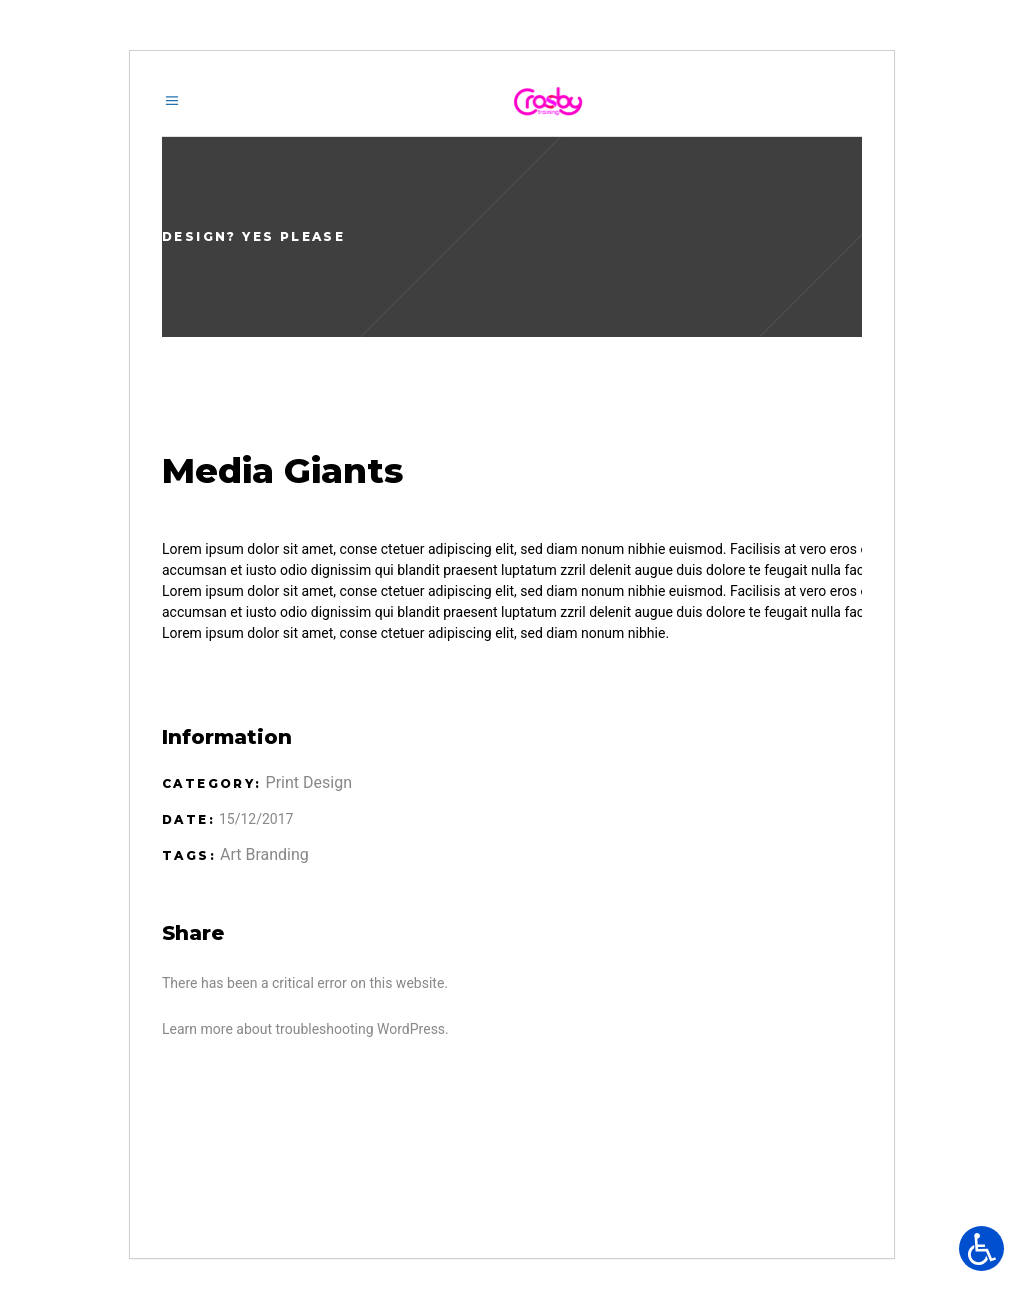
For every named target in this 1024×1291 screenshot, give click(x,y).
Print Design (309, 782)
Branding (276, 854)
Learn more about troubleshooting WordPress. (305, 1029)
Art (230, 854)
